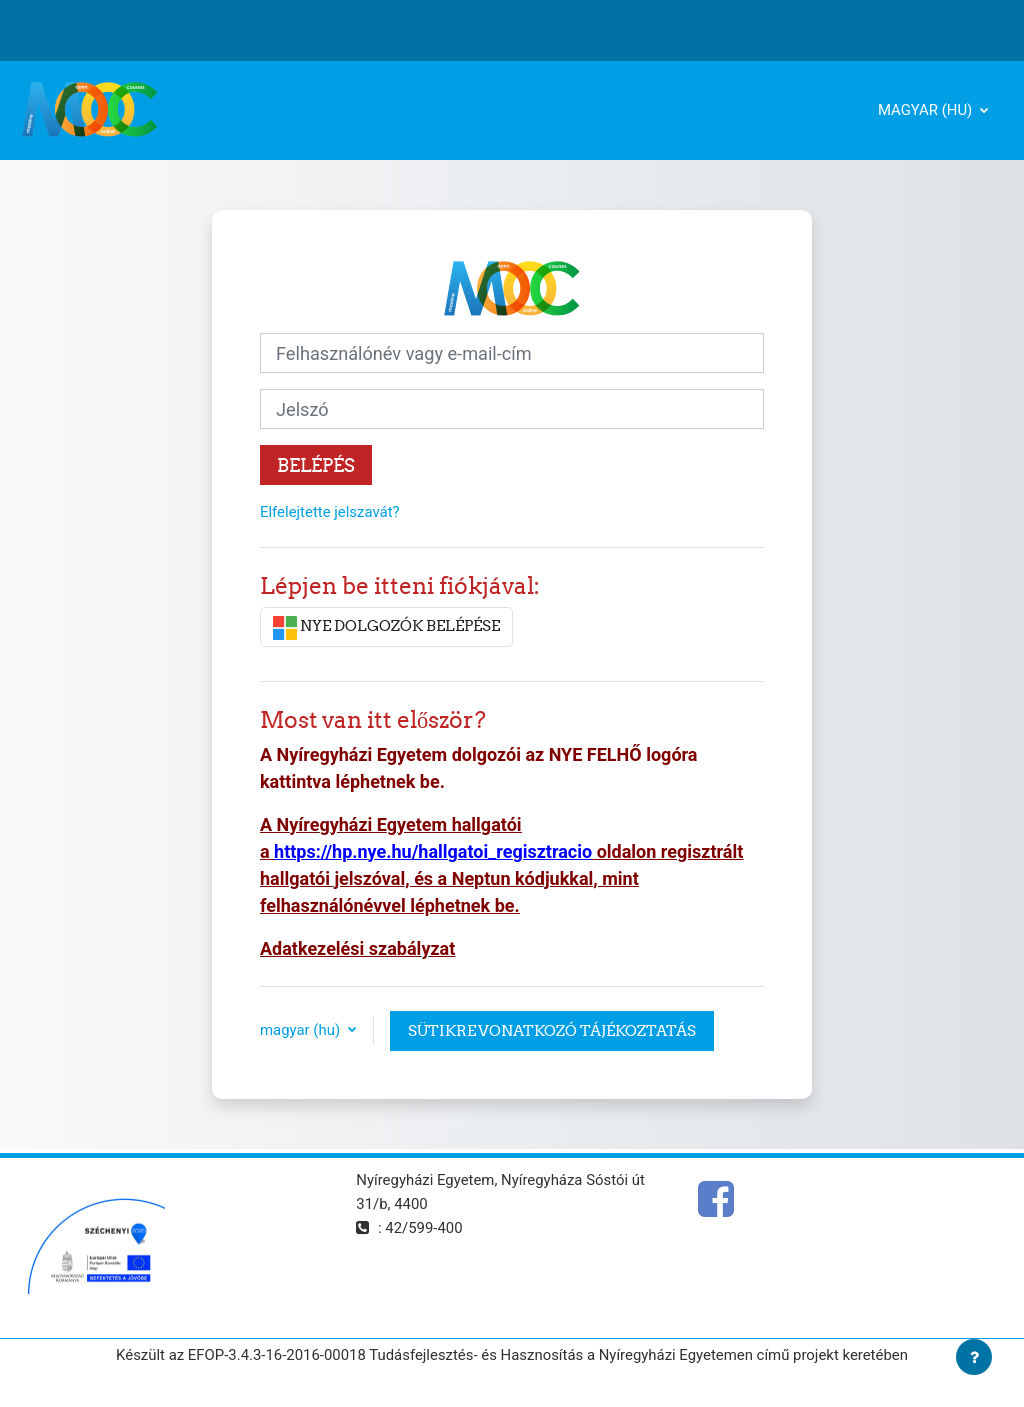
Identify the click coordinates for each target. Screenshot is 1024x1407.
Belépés (316, 465)
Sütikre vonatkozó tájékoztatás (552, 1030)
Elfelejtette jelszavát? (330, 512)
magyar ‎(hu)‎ (927, 110)
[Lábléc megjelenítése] (974, 1357)
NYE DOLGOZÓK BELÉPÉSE (386, 628)
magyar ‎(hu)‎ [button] (302, 1030)
